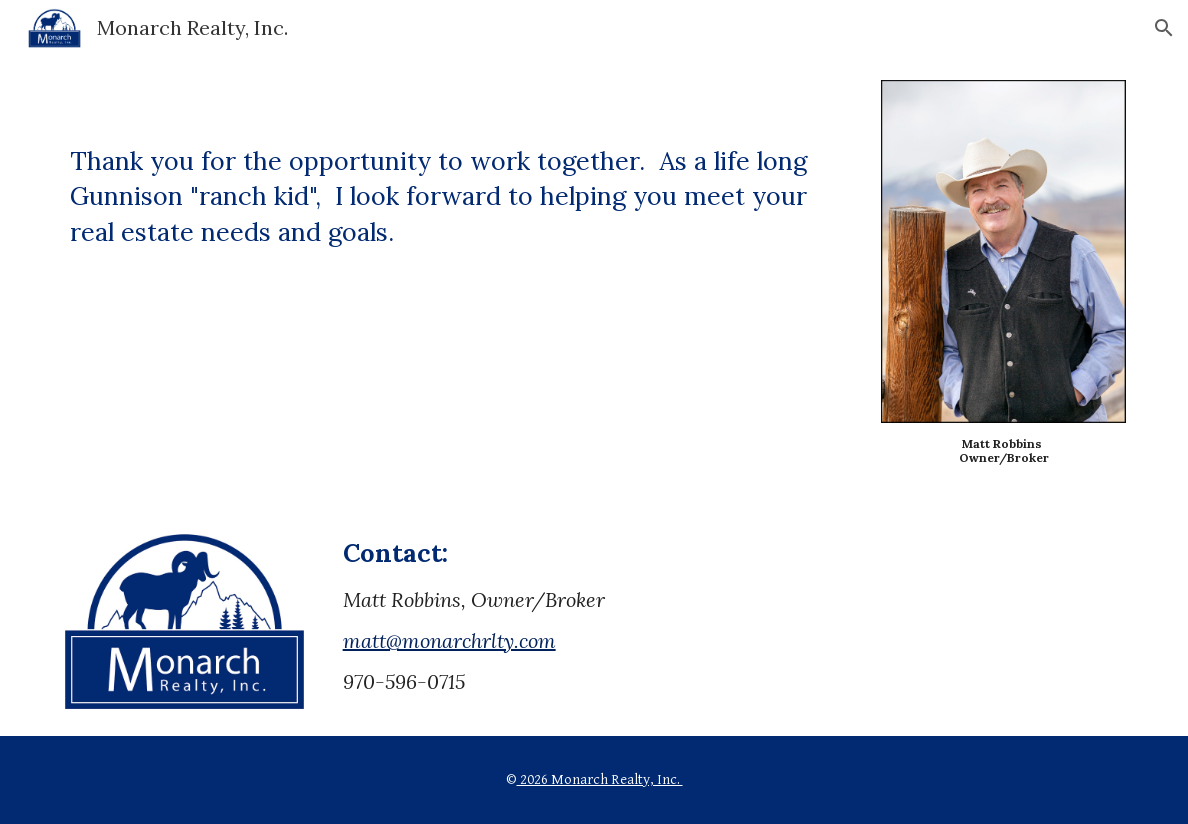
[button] (1164, 28)
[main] (458, 169)
